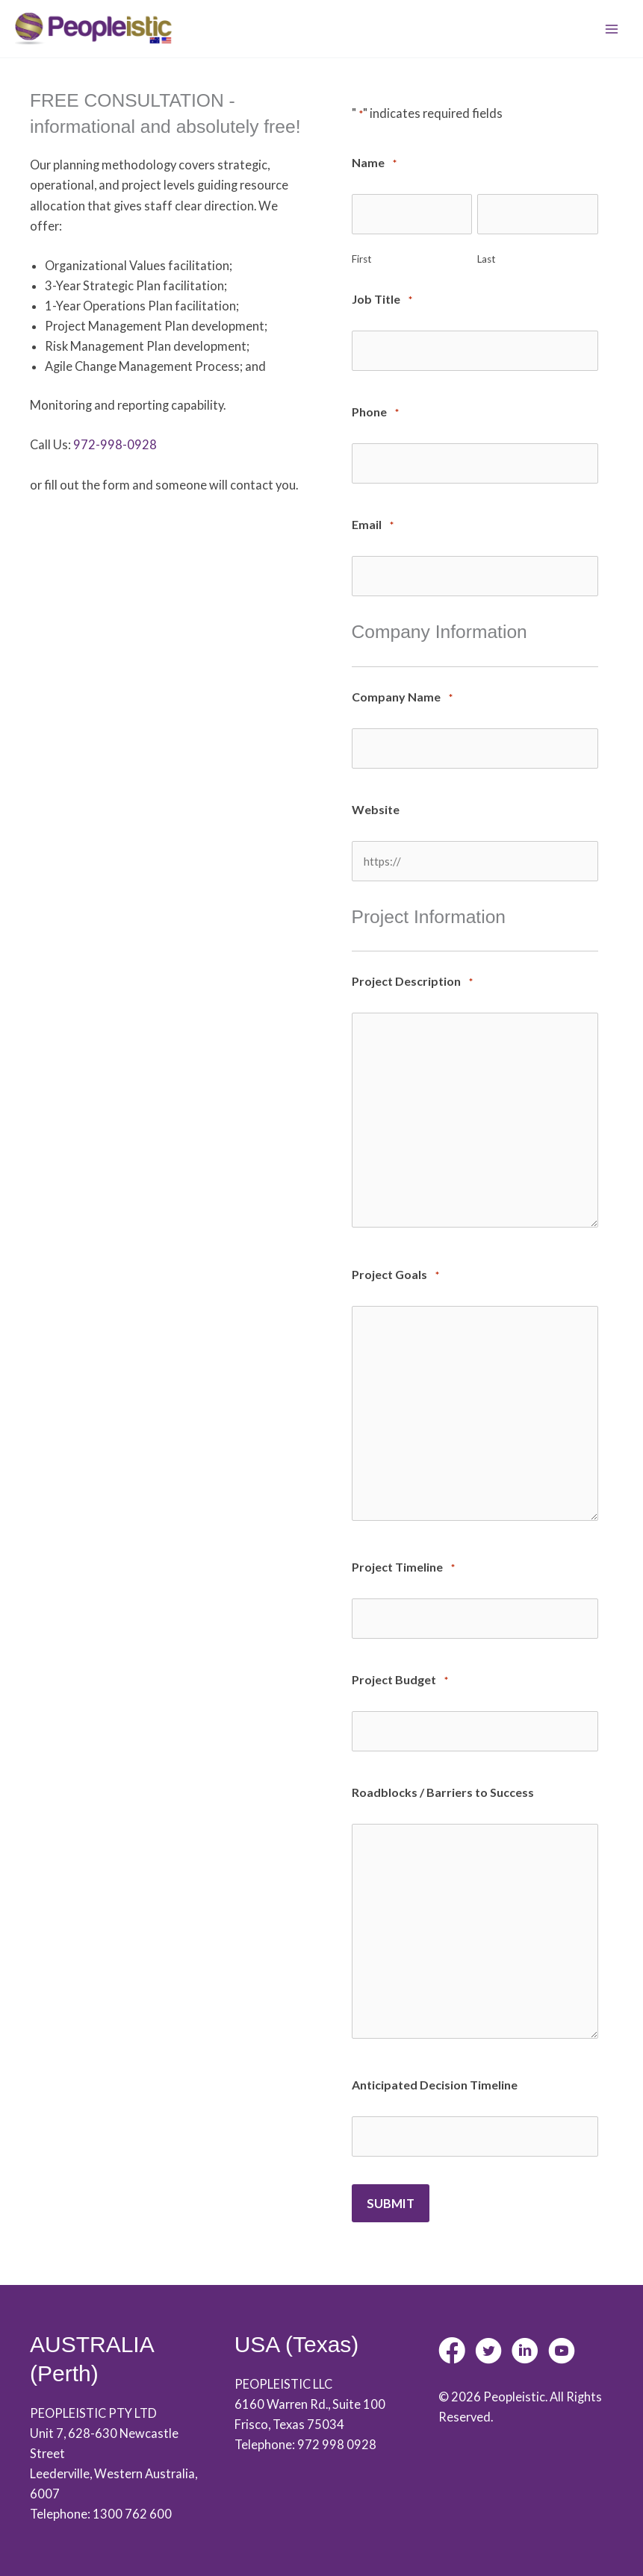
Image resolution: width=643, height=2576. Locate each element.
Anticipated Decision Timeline (435, 2072)
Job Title (382, 301)
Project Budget (400, 1670)
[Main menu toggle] (611, 31)
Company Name (402, 693)
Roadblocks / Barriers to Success (443, 1779)
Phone (375, 412)
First (361, 260)
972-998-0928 (115, 448)
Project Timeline (403, 1559)
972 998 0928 (336, 2430)
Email (373, 523)
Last (486, 260)
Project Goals (395, 1266)
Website (376, 802)
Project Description (412, 974)
